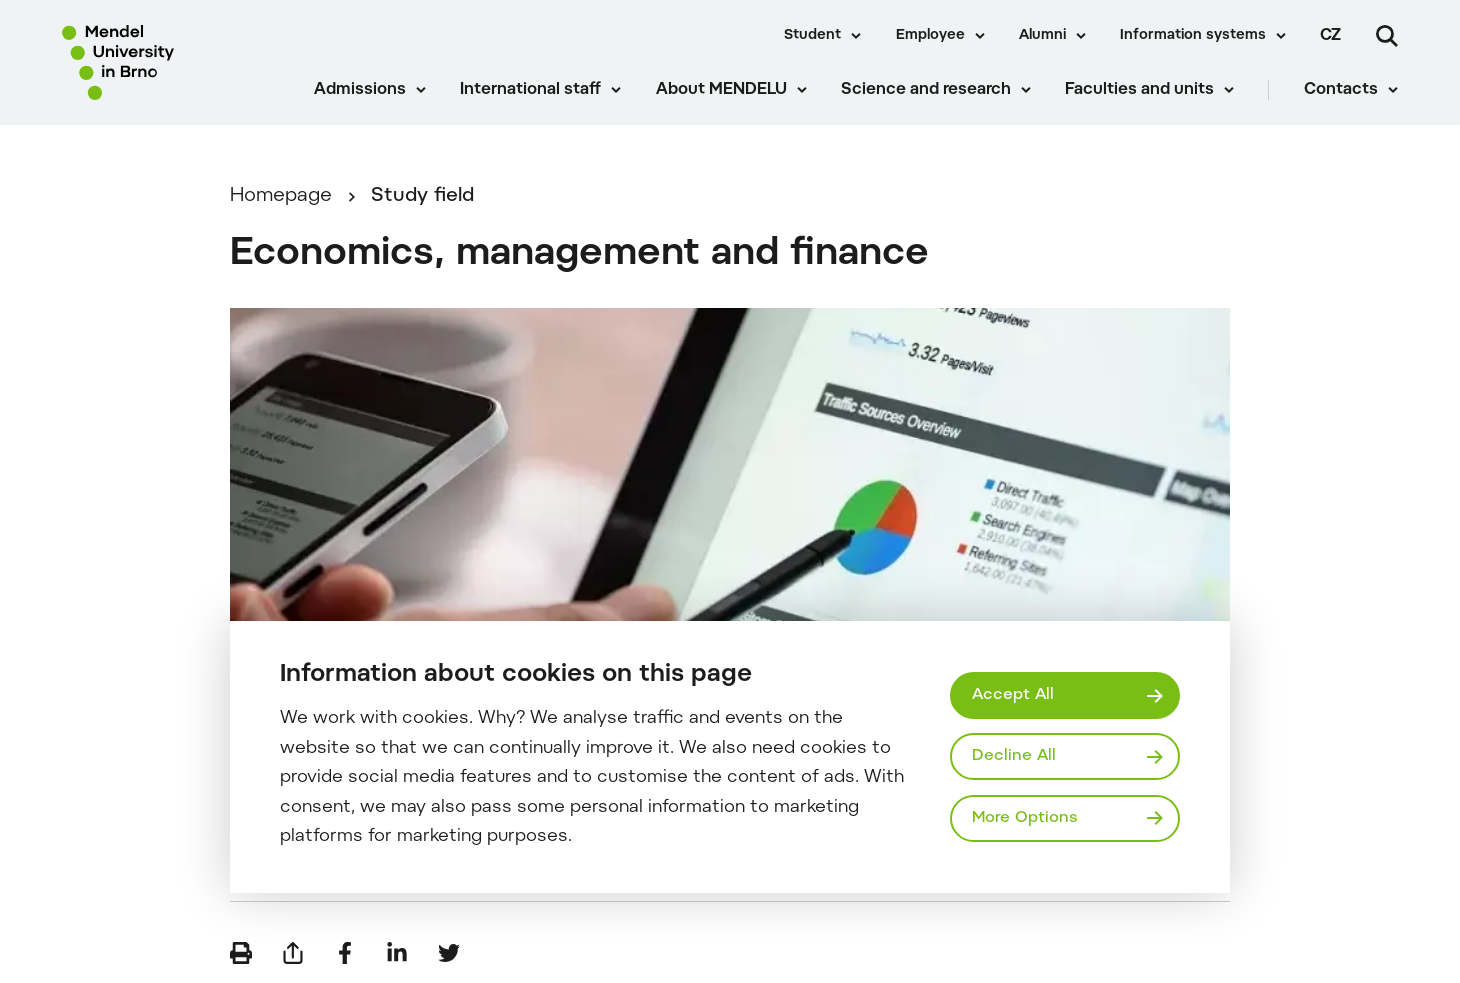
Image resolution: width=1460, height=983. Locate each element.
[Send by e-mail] (293, 953)
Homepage (281, 196)
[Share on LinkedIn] (397, 953)
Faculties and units (1139, 90)
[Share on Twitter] (449, 953)
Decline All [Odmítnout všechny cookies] (1014, 756)
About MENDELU (721, 90)
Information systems (1193, 36)
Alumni (1042, 36)
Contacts (1341, 90)
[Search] (1387, 36)
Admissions (360, 90)
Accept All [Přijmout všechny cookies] (1013, 695)
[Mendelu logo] (170, 62)
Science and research (926, 90)
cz (1330, 36)
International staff (530, 90)
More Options (1025, 818)
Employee (930, 36)
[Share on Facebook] (345, 953)
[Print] (241, 953)
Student (812, 36)
